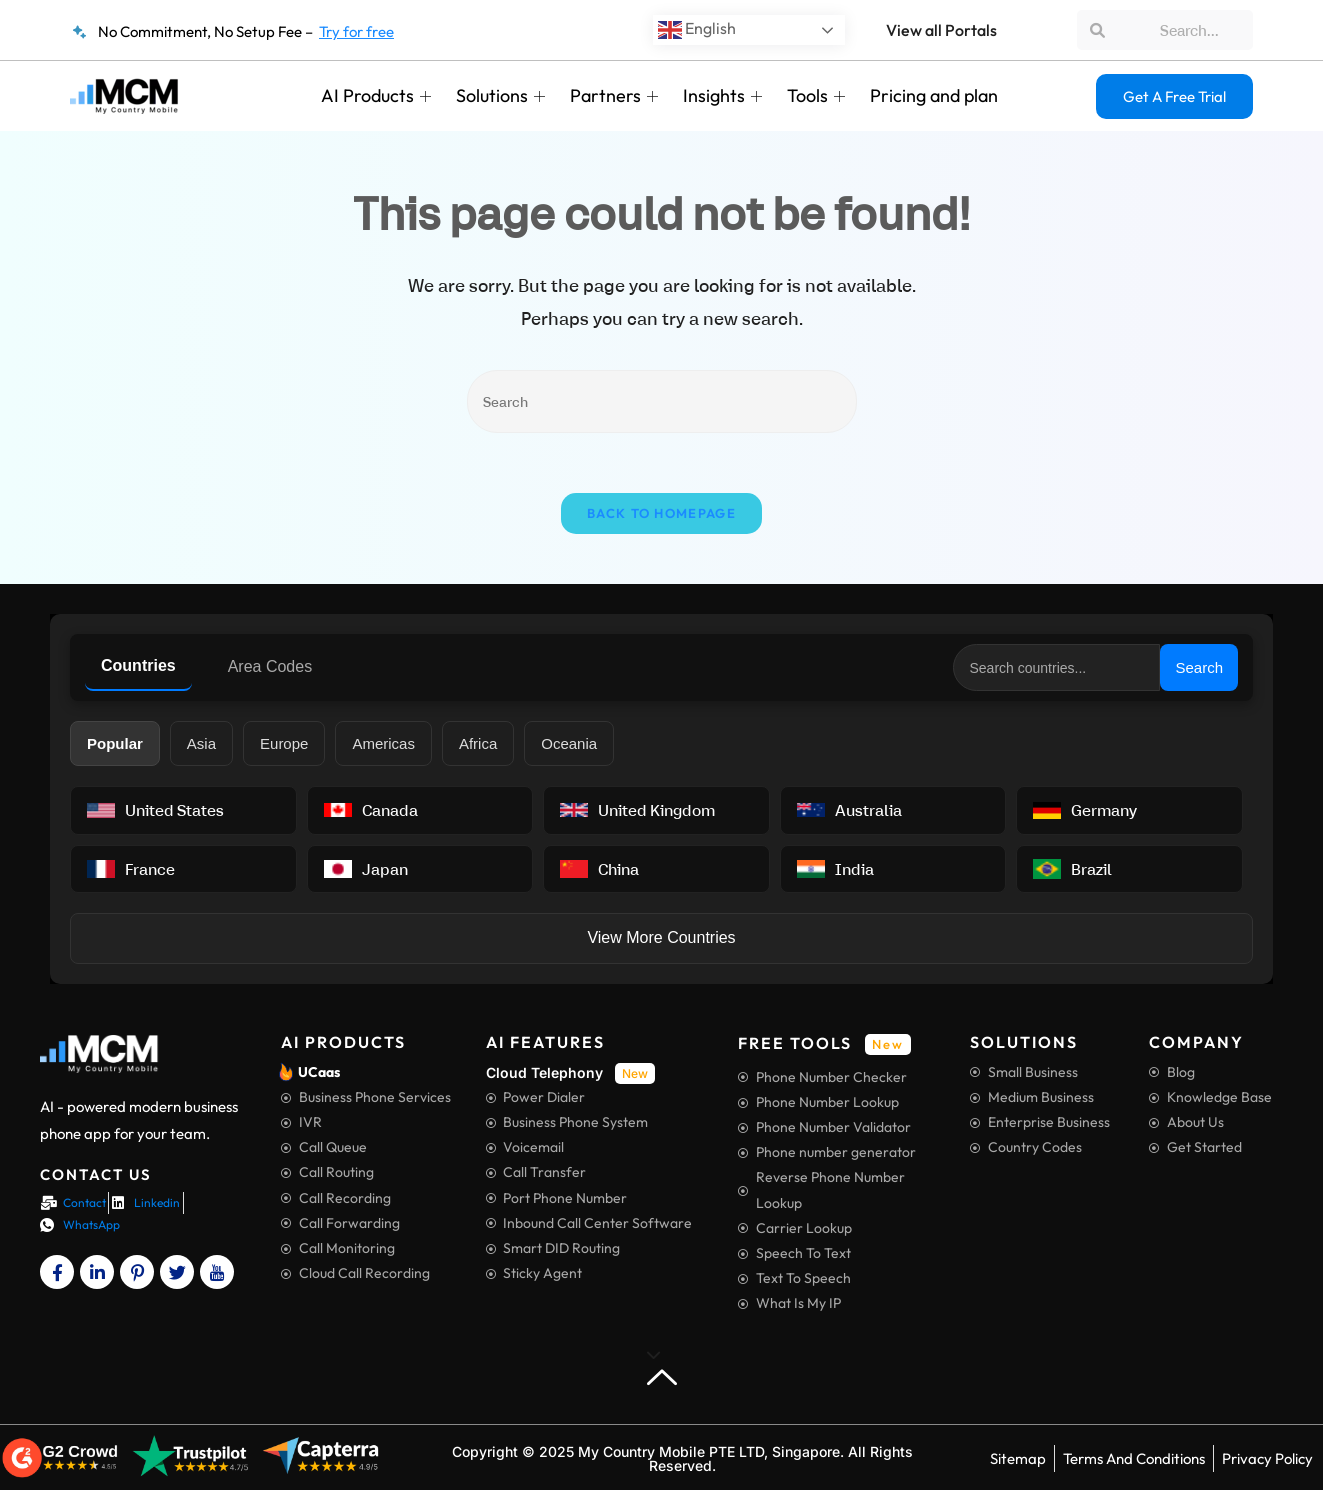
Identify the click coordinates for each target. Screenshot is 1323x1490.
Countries (138, 665)
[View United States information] (183, 810)
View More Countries (661, 937)
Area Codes (270, 666)
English (697, 30)
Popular (115, 743)
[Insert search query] (662, 401)
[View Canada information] (420, 810)
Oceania (569, 743)
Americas (383, 743)
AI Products (378, 95)
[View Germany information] (1129, 810)
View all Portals (941, 30)
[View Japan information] (420, 869)
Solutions (503, 95)
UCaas (319, 1072)
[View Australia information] (893, 810)
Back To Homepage (661, 513)
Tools (818, 95)
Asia (201, 743)
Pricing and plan (934, 95)
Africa (478, 743)
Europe (284, 743)
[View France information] (183, 869)
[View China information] (656, 869)
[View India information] (893, 869)
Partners (616, 95)
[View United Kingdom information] (656, 810)
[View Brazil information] (1129, 869)
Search (1199, 667)
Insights (725, 95)
